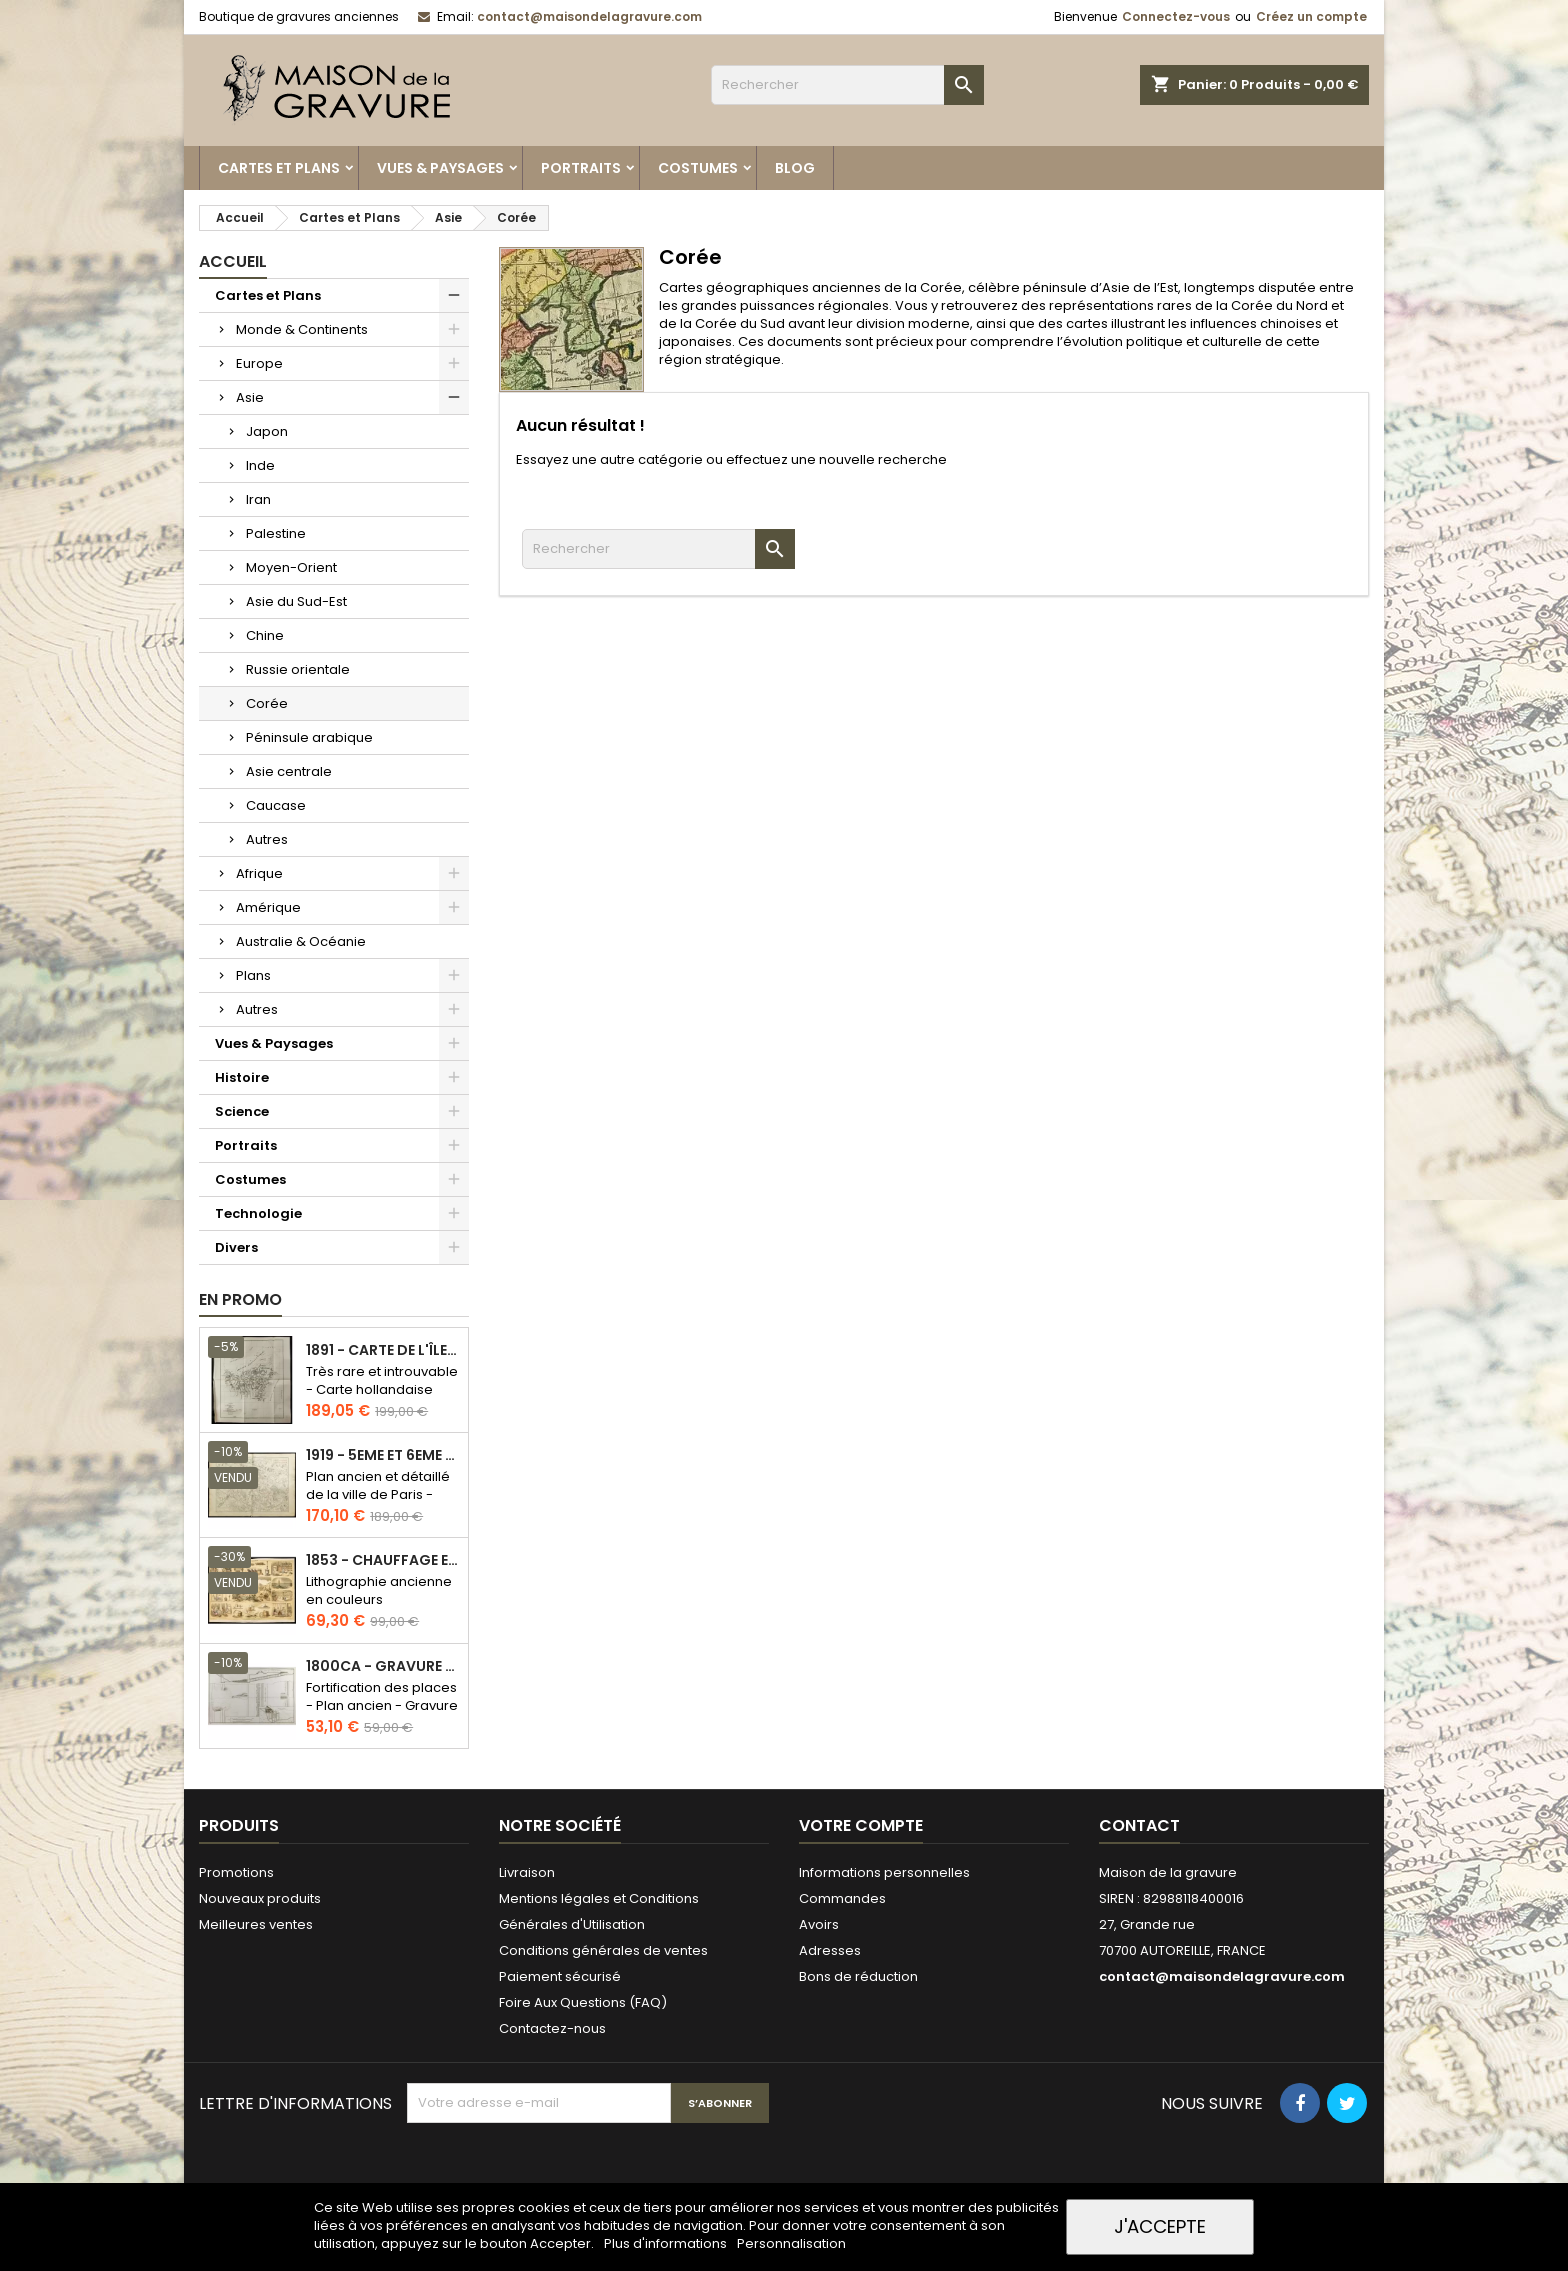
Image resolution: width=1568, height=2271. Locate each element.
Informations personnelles (884, 1872)
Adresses (830, 1950)
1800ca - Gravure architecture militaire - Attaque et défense (383, 1666)
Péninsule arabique (309, 737)
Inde (260, 465)
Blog (795, 168)
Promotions (236, 1872)
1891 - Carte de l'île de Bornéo (383, 1350)
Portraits (581, 168)
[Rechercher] (847, 85)
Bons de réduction (858, 1976)
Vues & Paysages (440, 168)
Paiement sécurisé (560, 1976)
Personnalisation (791, 2243)
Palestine (276, 533)
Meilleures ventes (256, 1924)
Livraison (527, 1872)
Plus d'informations (667, 2243)
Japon (267, 431)
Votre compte (861, 1825)
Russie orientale (298, 669)
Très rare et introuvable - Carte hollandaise (382, 1380)
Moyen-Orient (291, 567)
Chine (265, 635)
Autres (267, 839)
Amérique (268, 907)
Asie (250, 397)
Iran (258, 499)
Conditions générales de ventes (603, 1950)
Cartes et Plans (279, 168)
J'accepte (1160, 2226)
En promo (240, 1299)
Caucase (276, 805)
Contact (1139, 1825)
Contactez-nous (552, 2028)
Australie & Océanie (301, 941)
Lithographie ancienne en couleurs (379, 1590)
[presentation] (559, 2172)
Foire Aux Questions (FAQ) (583, 2002)
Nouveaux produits (260, 1898)
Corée (267, 703)
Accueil (233, 261)
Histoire (242, 1077)
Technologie (258, 1213)
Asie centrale (289, 771)
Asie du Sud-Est (296, 601)
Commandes (842, 1898)
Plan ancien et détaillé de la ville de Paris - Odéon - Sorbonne (378, 1494)
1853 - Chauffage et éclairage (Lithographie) (383, 1560)
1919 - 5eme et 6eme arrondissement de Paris (383, 1455)
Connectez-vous (1176, 16)
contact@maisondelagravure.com (589, 16)
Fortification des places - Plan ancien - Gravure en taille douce (382, 1705)
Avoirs (819, 1924)
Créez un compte (1311, 16)
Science (242, 1111)
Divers (236, 1247)
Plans (253, 975)
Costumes (698, 168)
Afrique (259, 873)
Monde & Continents (302, 329)
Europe (259, 363)
